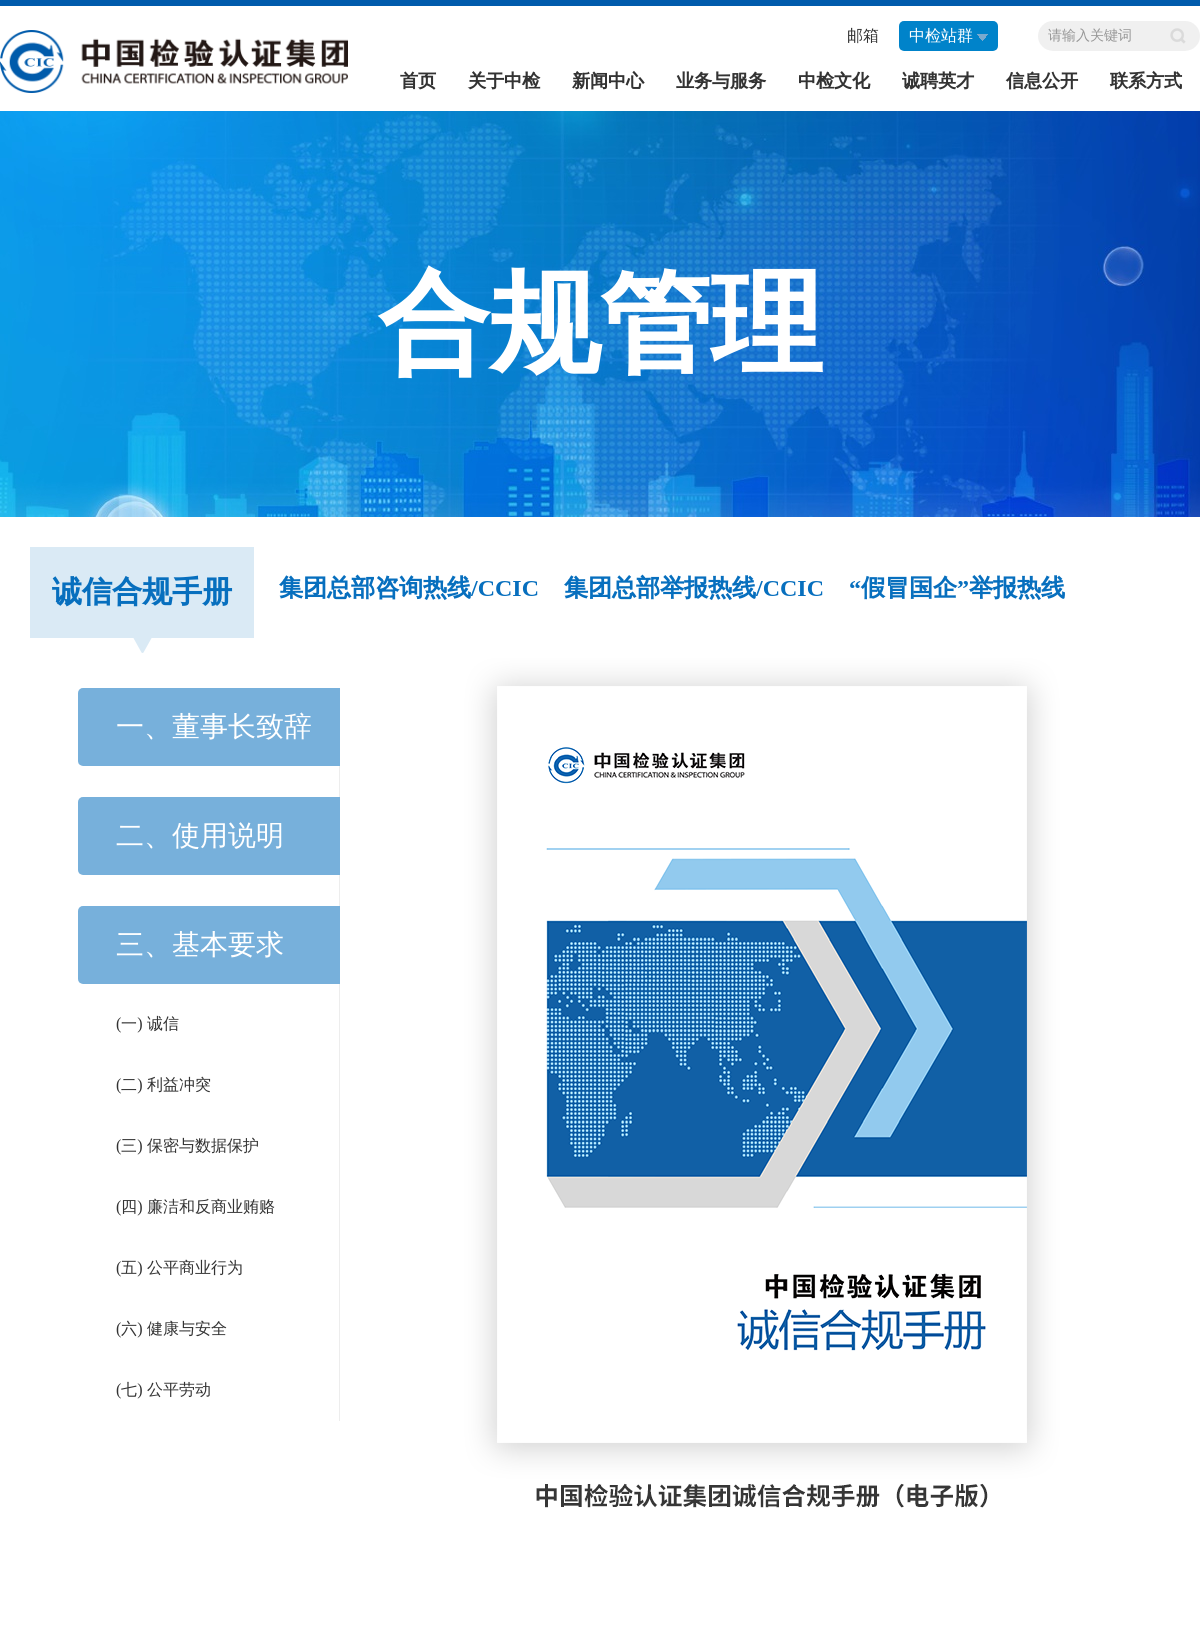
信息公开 (1042, 81)
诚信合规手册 (142, 591)
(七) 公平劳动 (163, 1389)
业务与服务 (721, 81)
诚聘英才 (938, 81)
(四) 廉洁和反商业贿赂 (195, 1206)
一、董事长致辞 (214, 726)
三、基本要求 (200, 944)
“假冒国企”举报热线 (957, 588)
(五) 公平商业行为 (179, 1267)
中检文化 (834, 81)
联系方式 (1146, 81)
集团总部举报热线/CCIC (694, 588)
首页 (418, 81)
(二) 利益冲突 (163, 1084)
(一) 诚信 (147, 1023)
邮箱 (863, 35)
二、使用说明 (200, 835)
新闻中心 (608, 81)
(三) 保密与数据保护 (187, 1145)
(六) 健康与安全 (171, 1328)
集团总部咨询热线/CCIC (409, 588)
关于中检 (504, 81)
